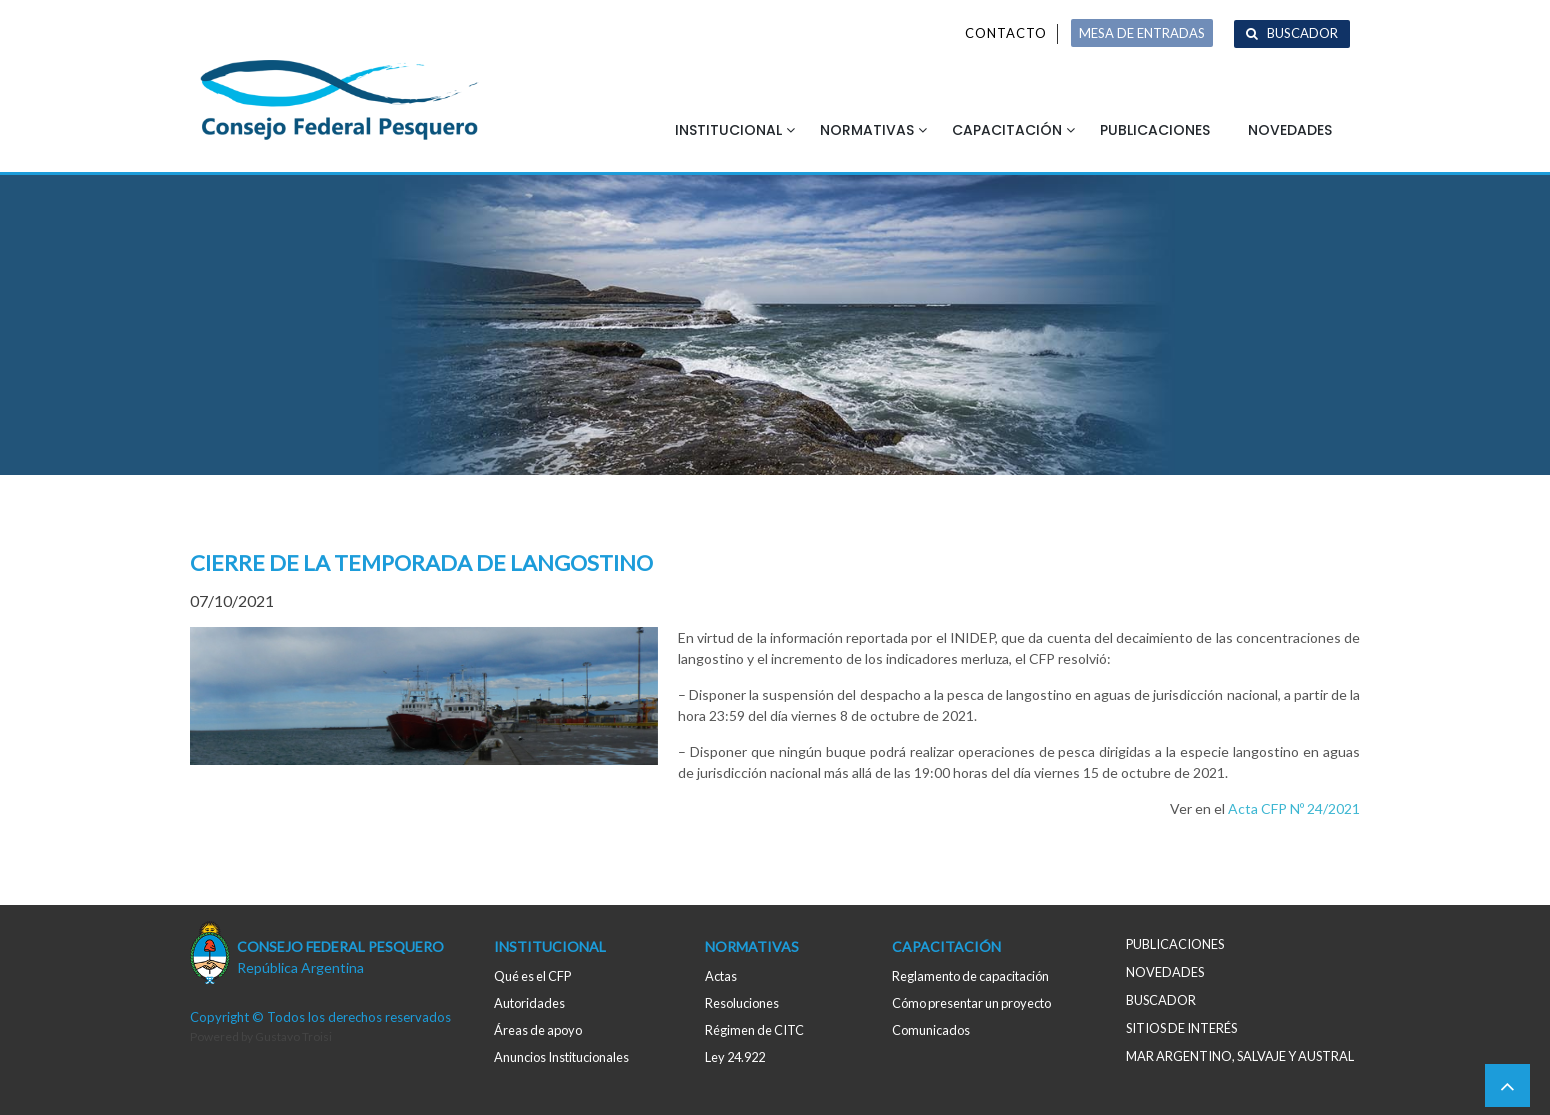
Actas (721, 976)
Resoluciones (742, 1003)
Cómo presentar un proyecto (971, 1003)
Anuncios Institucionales (561, 1057)
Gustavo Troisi (293, 1036)
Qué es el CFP (532, 976)
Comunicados (931, 1030)
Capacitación (1007, 130)
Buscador (1302, 33)
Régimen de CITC (754, 1030)
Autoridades (529, 1003)
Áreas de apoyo (538, 1030)
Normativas (867, 130)
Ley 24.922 (735, 1057)
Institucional (728, 130)
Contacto (1006, 33)
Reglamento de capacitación (970, 976)
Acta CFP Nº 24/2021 (1294, 808)
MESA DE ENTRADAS (1142, 33)
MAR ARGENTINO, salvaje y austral (1240, 1056)
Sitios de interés (1181, 1028)
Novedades (1290, 130)
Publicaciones (1155, 130)
